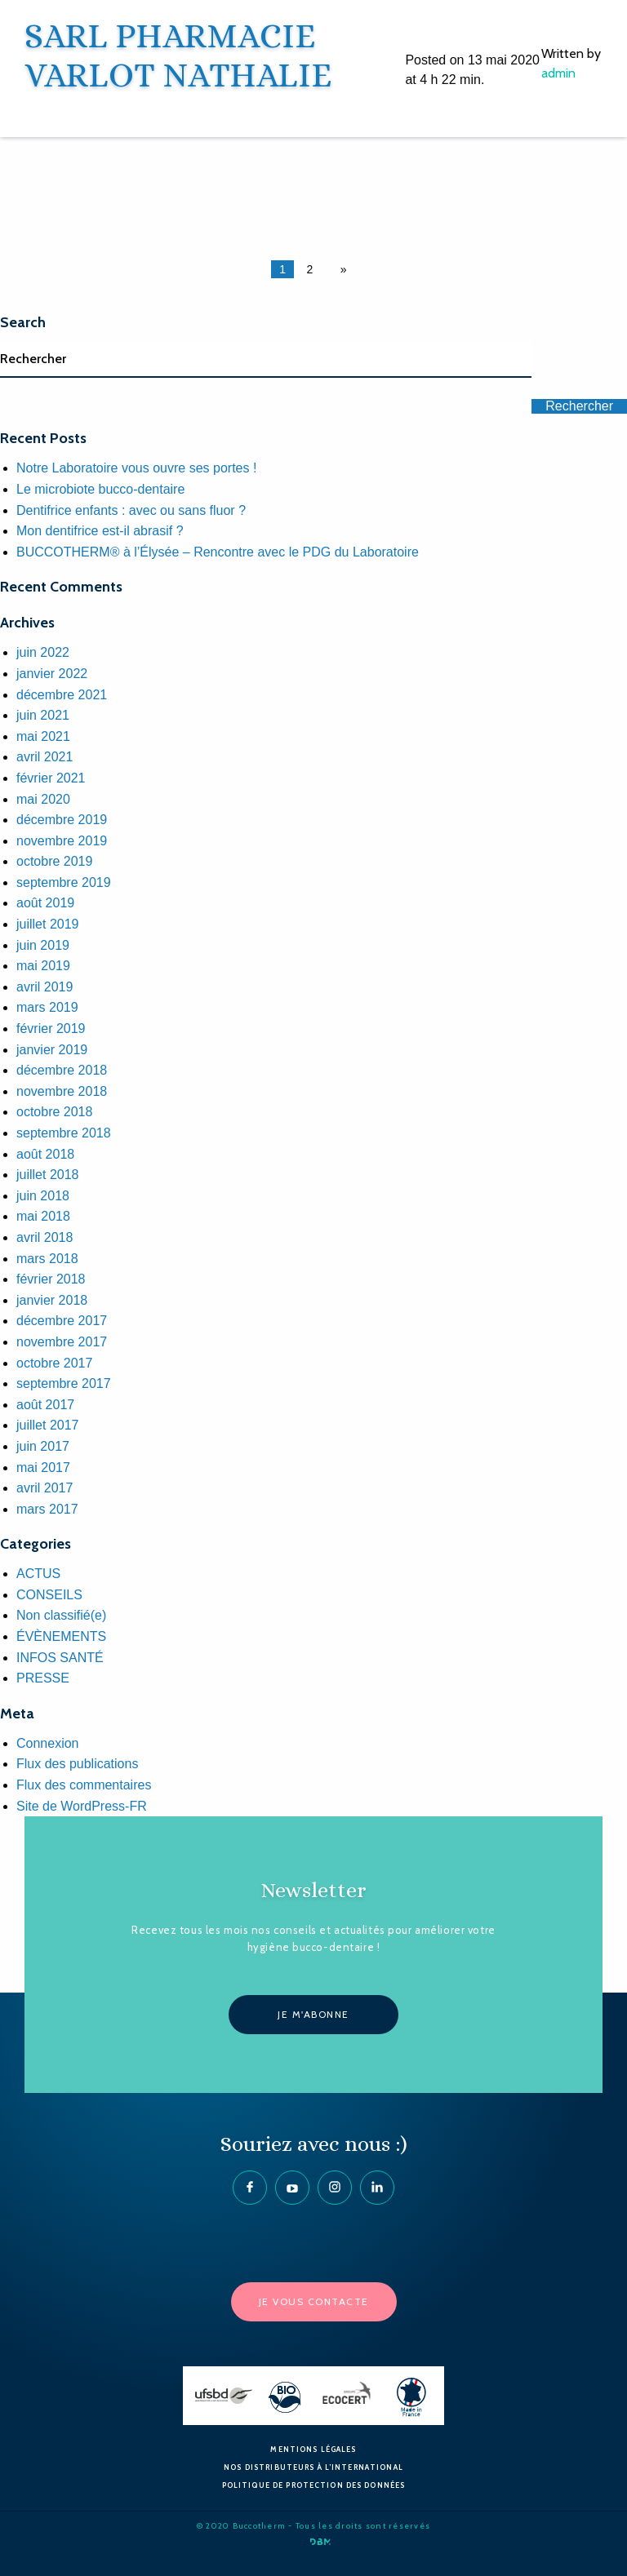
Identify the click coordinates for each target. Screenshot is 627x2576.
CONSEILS (49, 1595)
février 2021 (51, 778)
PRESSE (42, 1678)
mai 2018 (43, 1216)
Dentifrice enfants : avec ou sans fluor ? (131, 510)
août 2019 (45, 903)
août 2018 (45, 1154)
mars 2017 (47, 1509)
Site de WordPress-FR (81, 1806)
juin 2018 (42, 1196)
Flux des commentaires (83, 1785)
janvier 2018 (51, 1300)
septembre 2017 (63, 1383)
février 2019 (51, 1028)
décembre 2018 (61, 1070)
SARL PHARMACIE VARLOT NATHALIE (178, 55)
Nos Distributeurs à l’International (313, 2467)
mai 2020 (43, 799)
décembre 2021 (61, 695)
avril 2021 (44, 757)
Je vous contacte (314, 2301)
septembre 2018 (63, 1133)
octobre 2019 (54, 861)
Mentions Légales (313, 2449)
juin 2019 (42, 945)
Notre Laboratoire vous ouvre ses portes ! (136, 468)
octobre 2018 (54, 1112)
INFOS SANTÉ (60, 1658)
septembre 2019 (63, 882)
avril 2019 (44, 987)
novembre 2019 (61, 841)
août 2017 (45, 1405)
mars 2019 (47, 1007)
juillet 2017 (47, 1425)
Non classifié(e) (61, 1615)
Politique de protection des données (314, 2485)
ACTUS (38, 1574)
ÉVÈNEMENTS (61, 1636)
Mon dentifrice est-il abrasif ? (100, 531)
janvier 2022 (51, 674)
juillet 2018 (47, 1175)
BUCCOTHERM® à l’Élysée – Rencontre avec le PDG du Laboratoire (217, 552)
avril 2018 (44, 1237)
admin (558, 73)
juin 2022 (42, 652)
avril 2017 (44, 1488)
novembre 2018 (61, 1091)
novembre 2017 (61, 1342)
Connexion (47, 1743)
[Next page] (340, 269)
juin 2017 (42, 1446)
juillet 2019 (47, 924)
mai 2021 (43, 736)
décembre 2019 (61, 820)
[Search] (265, 360)
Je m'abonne (313, 2014)
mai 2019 (43, 966)
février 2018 (51, 1279)
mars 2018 (47, 1259)
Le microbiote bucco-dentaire (100, 489)
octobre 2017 (54, 1363)
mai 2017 (43, 1467)
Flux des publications (77, 1764)
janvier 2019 (51, 1050)
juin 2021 (42, 715)
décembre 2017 (61, 1321)
